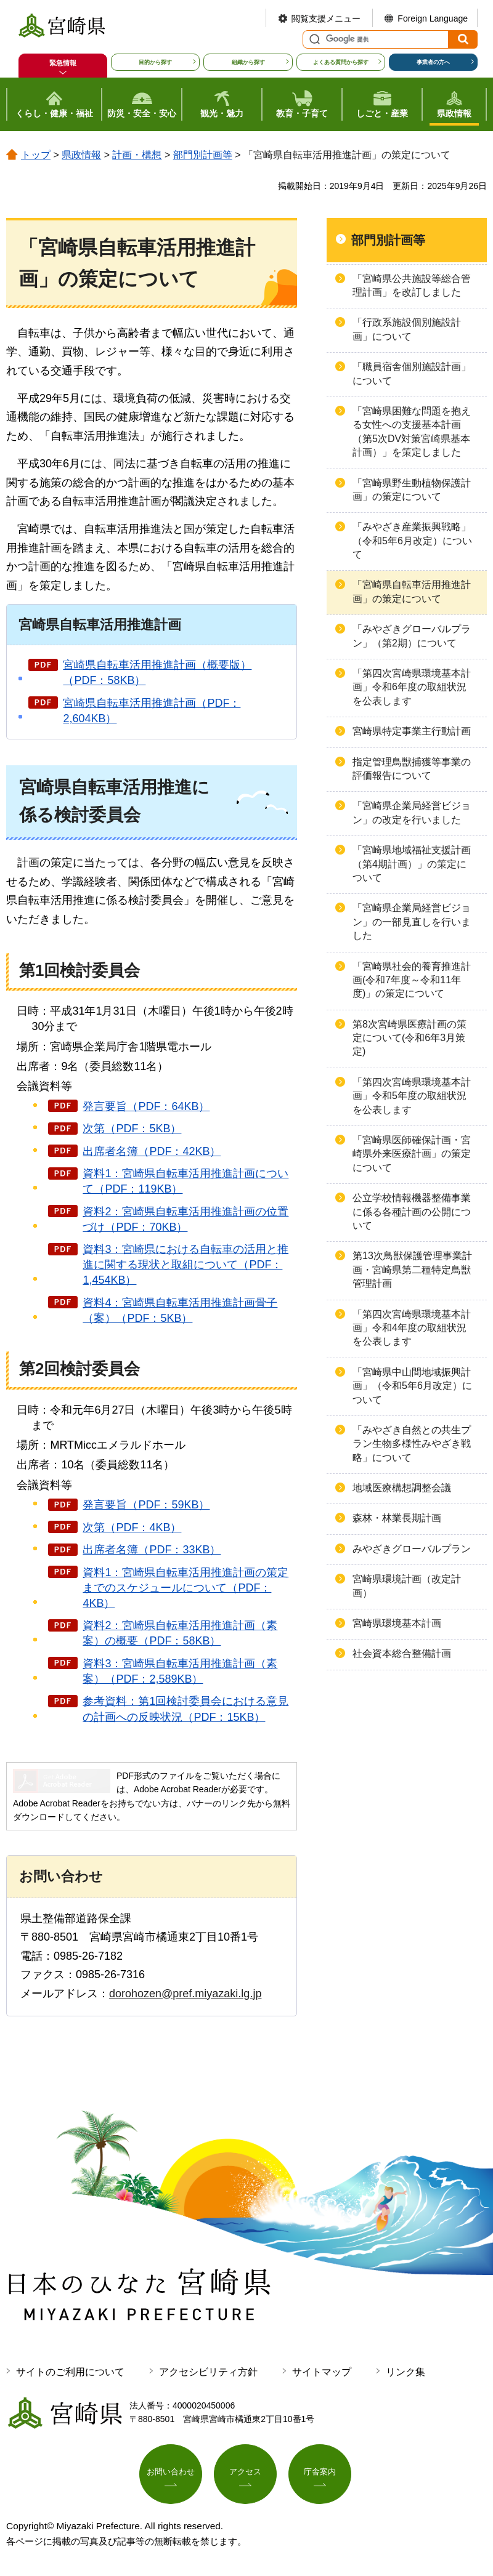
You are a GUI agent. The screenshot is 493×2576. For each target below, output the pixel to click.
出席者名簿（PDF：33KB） (152, 1550)
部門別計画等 (202, 155)
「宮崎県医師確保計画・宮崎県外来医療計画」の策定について (411, 1154)
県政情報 (81, 155)
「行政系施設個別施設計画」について (406, 329)
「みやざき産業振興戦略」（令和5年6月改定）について (412, 540)
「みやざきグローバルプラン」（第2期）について (411, 636)
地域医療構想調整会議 (401, 1488)
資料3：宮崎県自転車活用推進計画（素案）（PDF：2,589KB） (180, 1671)
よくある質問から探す (341, 62)
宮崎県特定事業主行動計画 (411, 731)
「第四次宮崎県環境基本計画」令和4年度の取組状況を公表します (411, 1328)
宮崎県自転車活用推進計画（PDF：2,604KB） (151, 711)
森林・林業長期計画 (396, 1518)
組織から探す (248, 62)
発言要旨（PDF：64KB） (146, 1106)
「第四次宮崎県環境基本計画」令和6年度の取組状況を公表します (411, 687)
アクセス (245, 2472)
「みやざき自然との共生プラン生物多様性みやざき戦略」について (411, 1444)
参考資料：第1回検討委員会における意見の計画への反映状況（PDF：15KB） (185, 1709)
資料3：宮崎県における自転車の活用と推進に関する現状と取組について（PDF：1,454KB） (185, 1264)
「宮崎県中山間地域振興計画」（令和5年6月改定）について (412, 1386)
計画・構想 (136, 155)
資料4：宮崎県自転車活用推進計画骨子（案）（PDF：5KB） (180, 1310)
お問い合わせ (171, 2472)
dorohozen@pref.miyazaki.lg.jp (185, 1993)
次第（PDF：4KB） (132, 1527)
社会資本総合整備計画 (401, 1653)
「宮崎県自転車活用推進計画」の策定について (411, 591)
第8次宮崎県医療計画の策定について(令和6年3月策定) (409, 1038)
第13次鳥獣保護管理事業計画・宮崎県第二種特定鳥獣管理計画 (412, 1269)
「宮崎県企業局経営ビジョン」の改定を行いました (411, 812)
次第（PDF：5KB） (132, 1128)
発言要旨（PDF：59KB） (146, 1505)
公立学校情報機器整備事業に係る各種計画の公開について (411, 1212)
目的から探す (155, 62)
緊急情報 (62, 62)
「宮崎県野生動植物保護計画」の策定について (411, 490)
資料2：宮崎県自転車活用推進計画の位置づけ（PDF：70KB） (185, 1219)
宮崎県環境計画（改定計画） (406, 1586)
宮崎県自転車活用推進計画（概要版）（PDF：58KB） (157, 672)
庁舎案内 (320, 2472)
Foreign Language (432, 18)
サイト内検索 (313, 39)
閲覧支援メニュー (326, 18)
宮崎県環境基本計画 (396, 1623)
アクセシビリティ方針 (208, 2372)
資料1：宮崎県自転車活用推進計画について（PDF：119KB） (185, 1181)
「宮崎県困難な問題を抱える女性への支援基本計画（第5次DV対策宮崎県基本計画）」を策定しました (411, 431)
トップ (36, 155)
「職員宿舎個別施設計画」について (411, 373)
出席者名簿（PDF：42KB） (152, 1151)
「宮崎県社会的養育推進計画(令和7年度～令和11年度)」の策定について (411, 980)
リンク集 (405, 2372)
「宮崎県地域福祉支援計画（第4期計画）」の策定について (411, 864)
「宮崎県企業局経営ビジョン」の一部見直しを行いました (411, 922)
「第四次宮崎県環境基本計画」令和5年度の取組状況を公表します (411, 1096)
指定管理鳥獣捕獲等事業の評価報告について (411, 769)
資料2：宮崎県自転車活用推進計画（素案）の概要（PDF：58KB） (180, 1633)
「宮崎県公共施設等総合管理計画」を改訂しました (411, 285)
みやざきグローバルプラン (411, 1549)
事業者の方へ (433, 62)
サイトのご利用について (70, 2372)
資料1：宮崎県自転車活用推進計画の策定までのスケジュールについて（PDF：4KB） (185, 1587)
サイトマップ (321, 2372)
